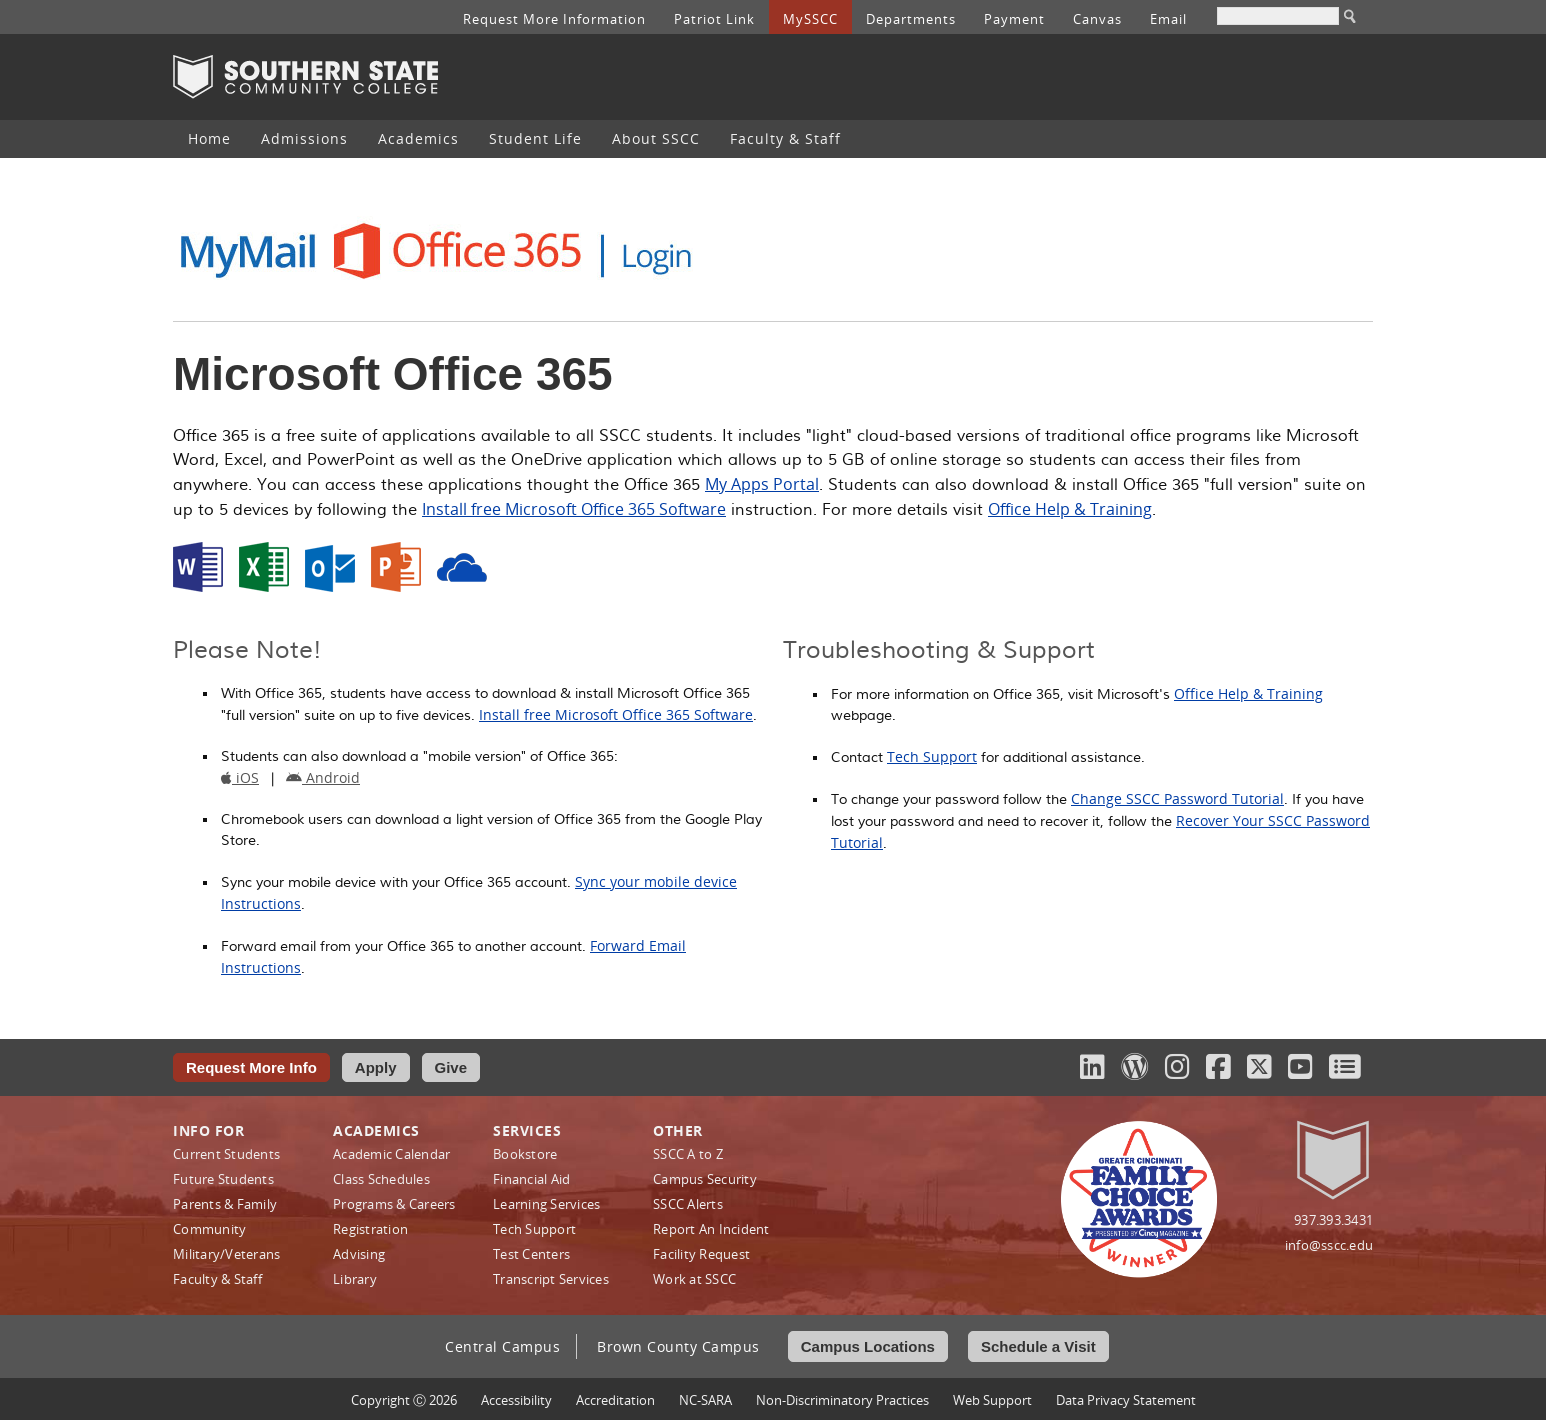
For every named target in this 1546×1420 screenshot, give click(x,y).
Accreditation (615, 1400)
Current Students (226, 1154)
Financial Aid (531, 1179)
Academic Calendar (391, 1154)
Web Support (992, 1400)
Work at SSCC (694, 1279)
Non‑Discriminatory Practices (842, 1400)
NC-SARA (705, 1400)
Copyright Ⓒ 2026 (404, 1400)
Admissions (304, 138)
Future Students (223, 1179)
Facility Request (701, 1254)
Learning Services (546, 1204)
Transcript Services (551, 1279)
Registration (370, 1229)
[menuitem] (209, 139)
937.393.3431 (1333, 1220)
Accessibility (516, 1400)
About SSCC (656, 138)
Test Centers (531, 1254)
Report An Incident (711, 1229)
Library (355, 1279)
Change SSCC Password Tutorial (1177, 798)
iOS (240, 777)
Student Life (535, 138)
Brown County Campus (678, 1346)
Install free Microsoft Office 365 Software (574, 509)
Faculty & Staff (785, 138)
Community (209, 1229)
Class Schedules (381, 1179)
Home (209, 138)
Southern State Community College (305, 77)
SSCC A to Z (688, 1154)
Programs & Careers (394, 1204)
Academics (418, 138)
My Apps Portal (762, 484)
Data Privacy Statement (1126, 1400)
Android (323, 777)
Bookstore (525, 1154)
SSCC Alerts (688, 1204)
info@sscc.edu (1329, 1245)
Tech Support (932, 756)
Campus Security (705, 1179)
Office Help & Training (1070, 509)
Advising (359, 1254)
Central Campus (502, 1346)
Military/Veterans (226, 1254)
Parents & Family (225, 1204)
